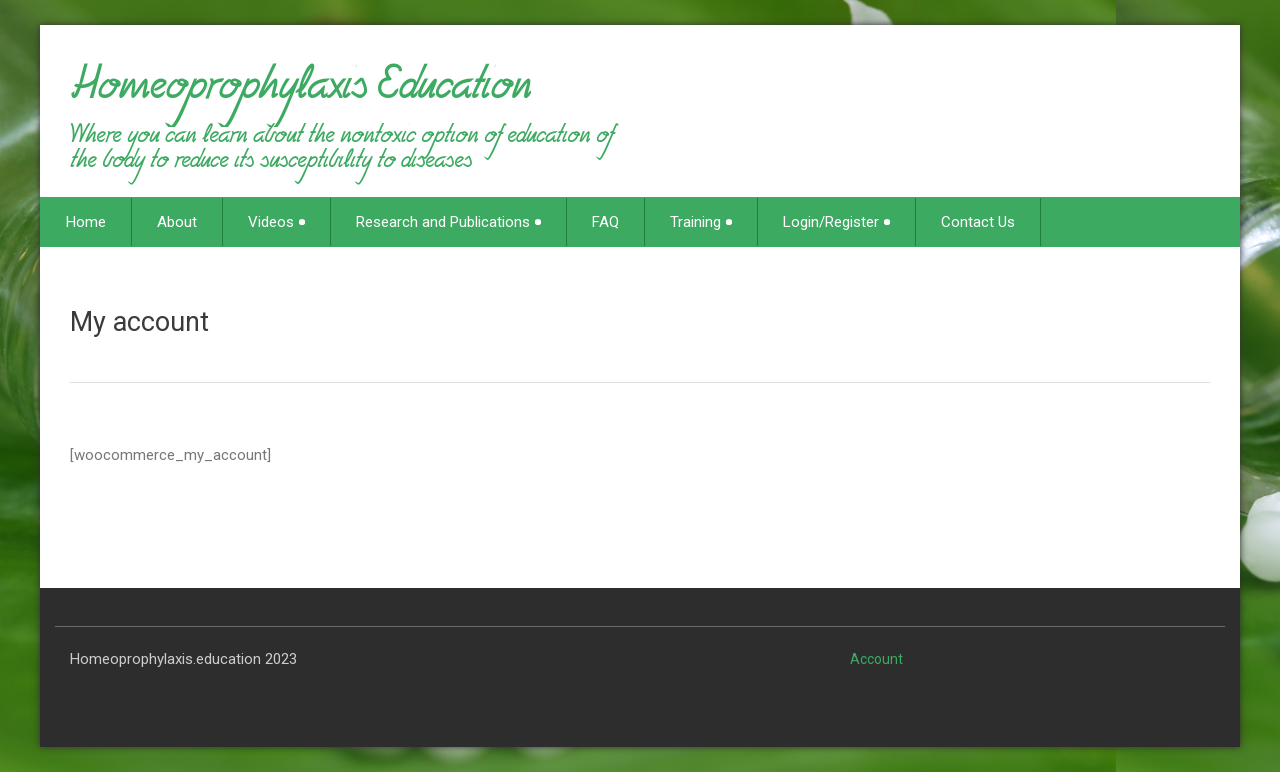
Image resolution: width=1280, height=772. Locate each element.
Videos (276, 222)
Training (701, 222)
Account (876, 659)
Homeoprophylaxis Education (300, 94)
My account (139, 322)
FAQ (605, 222)
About (177, 222)
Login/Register (836, 222)
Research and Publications (448, 222)
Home (86, 222)
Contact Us (978, 222)
